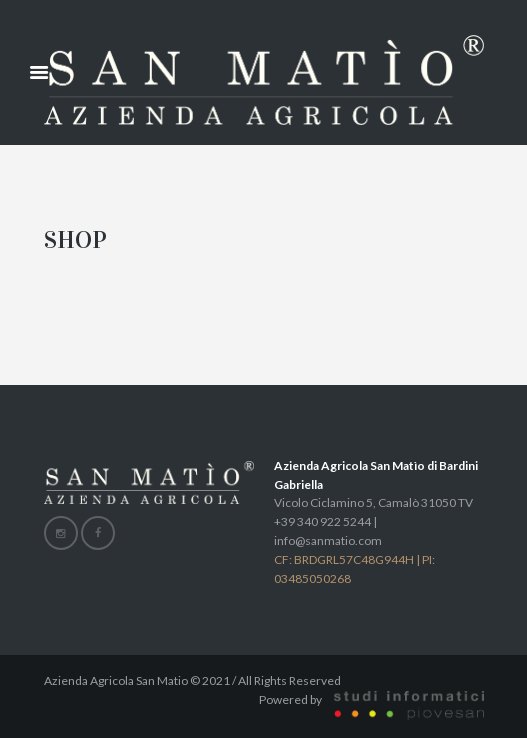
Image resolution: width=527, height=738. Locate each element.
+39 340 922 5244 (322, 521)
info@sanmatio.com (328, 540)
